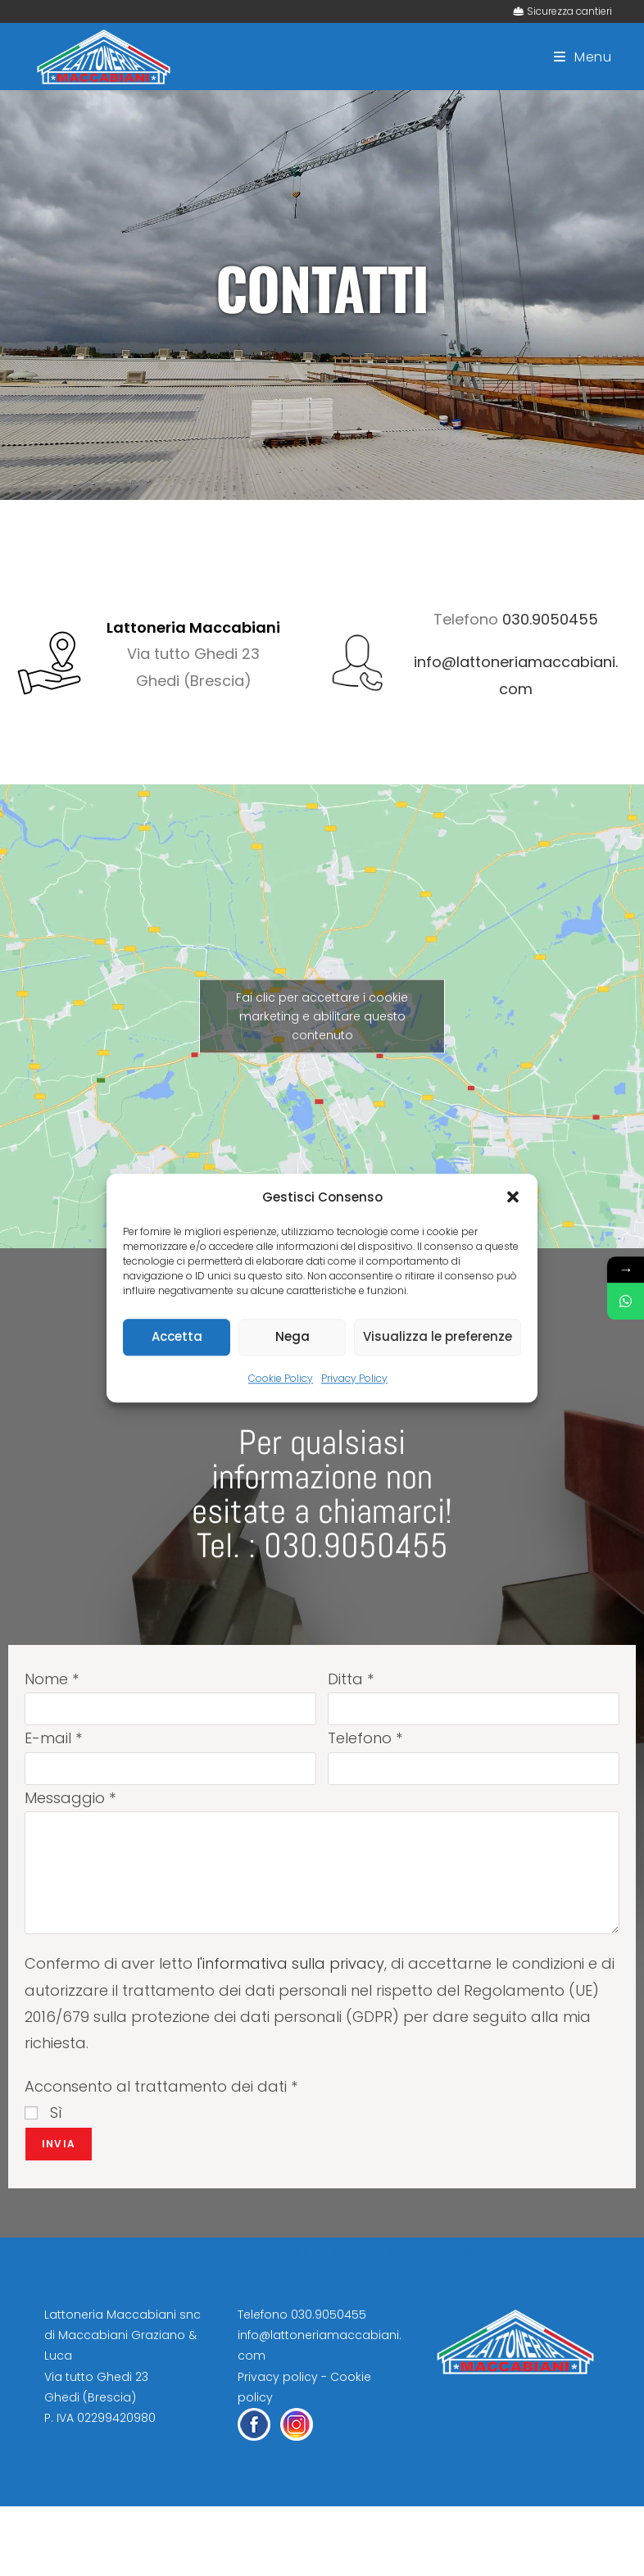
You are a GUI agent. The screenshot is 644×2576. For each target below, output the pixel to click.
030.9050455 (550, 619)
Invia (58, 2144)
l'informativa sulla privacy (290, 1963)
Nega (292, 1336)
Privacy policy (278, 2377)
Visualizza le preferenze (437, 1336)
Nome (52, 1679)
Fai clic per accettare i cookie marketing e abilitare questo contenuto (322, 1015)
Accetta (177, 1336)
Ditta (351, 1679)
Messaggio (70, 1798)
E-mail (53, 1738)
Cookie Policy (280, 1378)
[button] (513, 1196)
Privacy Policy (354, 1378)
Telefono (365, 1738)
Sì (43, 2112)
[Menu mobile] (583, 57)
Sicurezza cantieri (569, 11)
